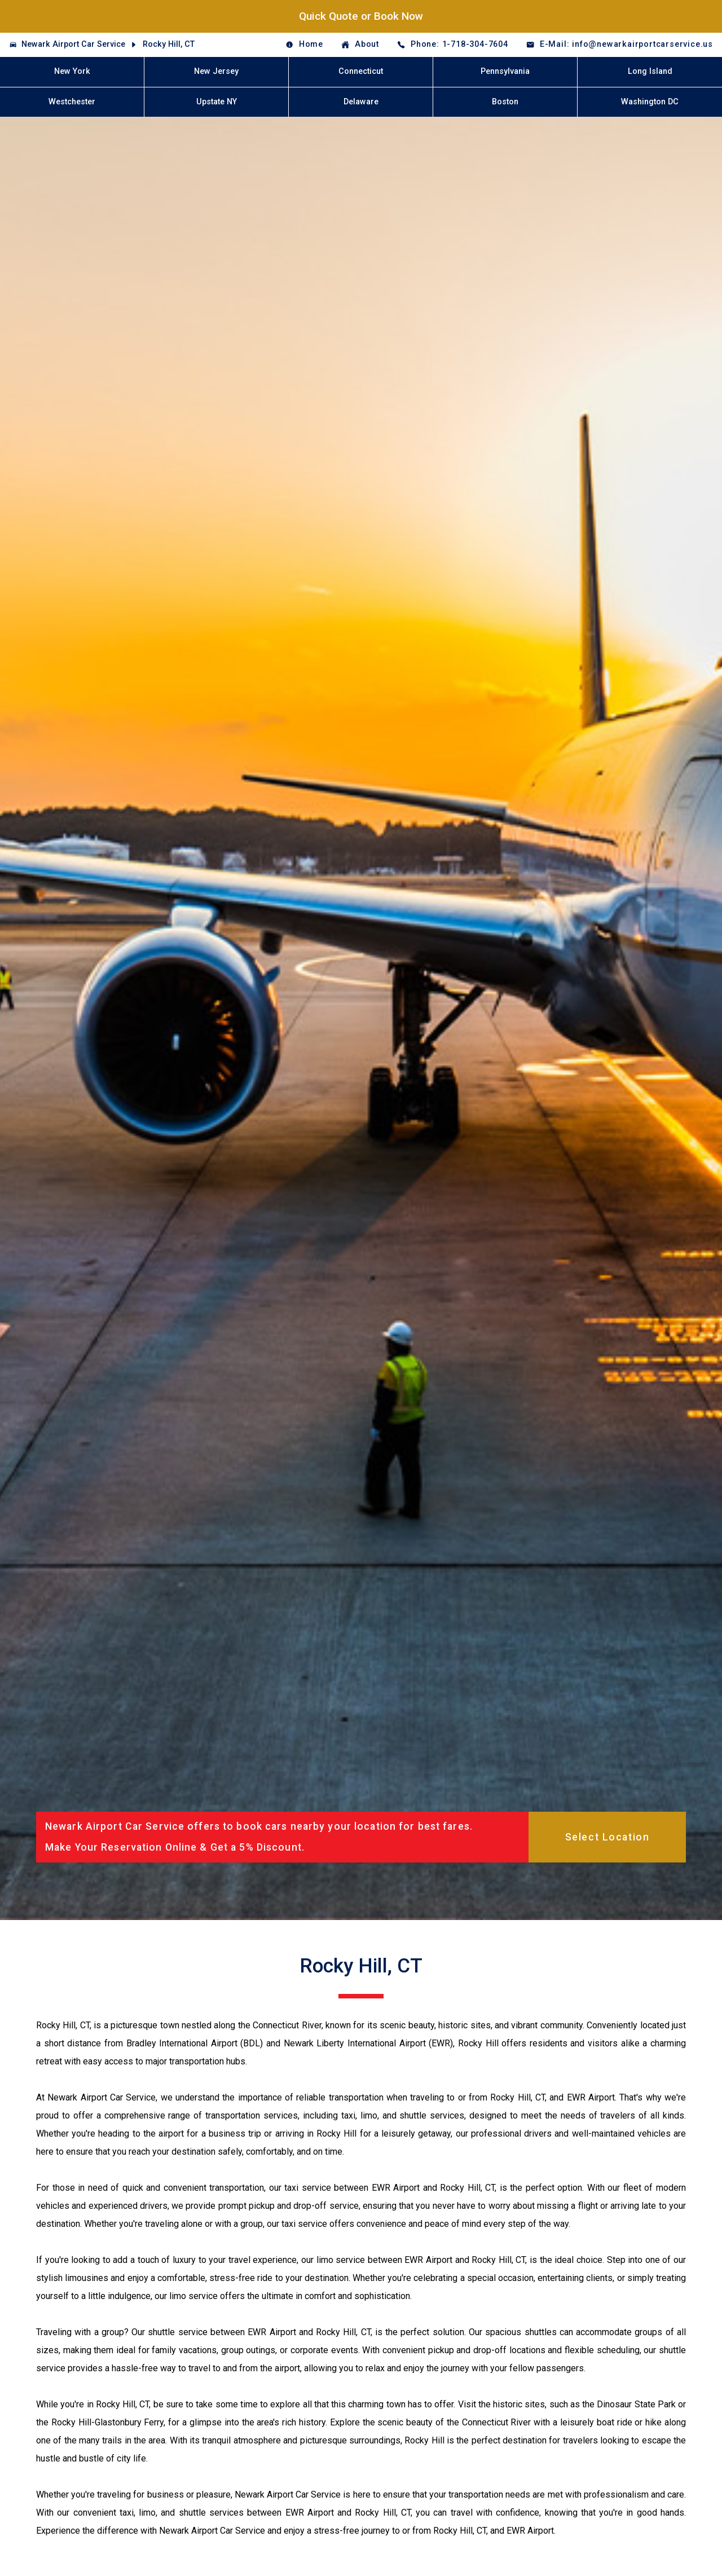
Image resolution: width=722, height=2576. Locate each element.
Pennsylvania (505, 71)
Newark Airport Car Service (73, 44)
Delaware (361, 102)
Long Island (650, 71)
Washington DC (650, 102)
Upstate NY (216, 102)
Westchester (72, 102)
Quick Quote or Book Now (361, 16)
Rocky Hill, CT (169, 44)
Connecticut (360, 71)
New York (72, 71)
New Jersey (216, 71)
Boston (505, 102)
